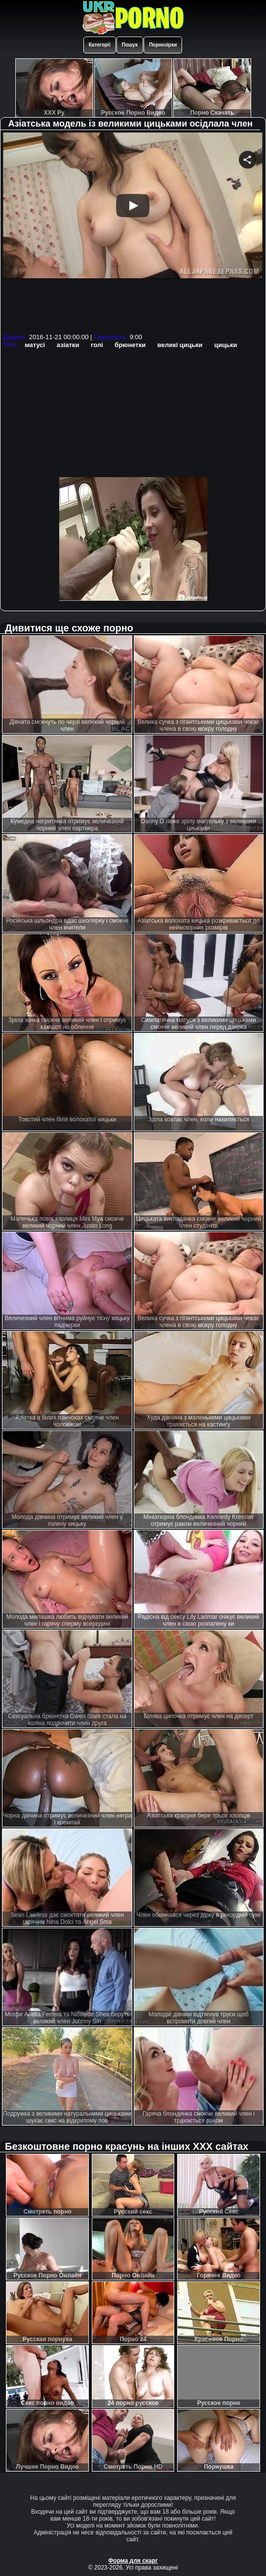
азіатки (68, 345)
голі (97, 345)
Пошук (130, 44)
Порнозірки (163, 44)
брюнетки (130, 345)
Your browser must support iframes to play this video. (133, 231)
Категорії (100, 44)
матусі (35, 345)
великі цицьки (180, 345)
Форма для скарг (133, 2560)
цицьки (225, 345)
